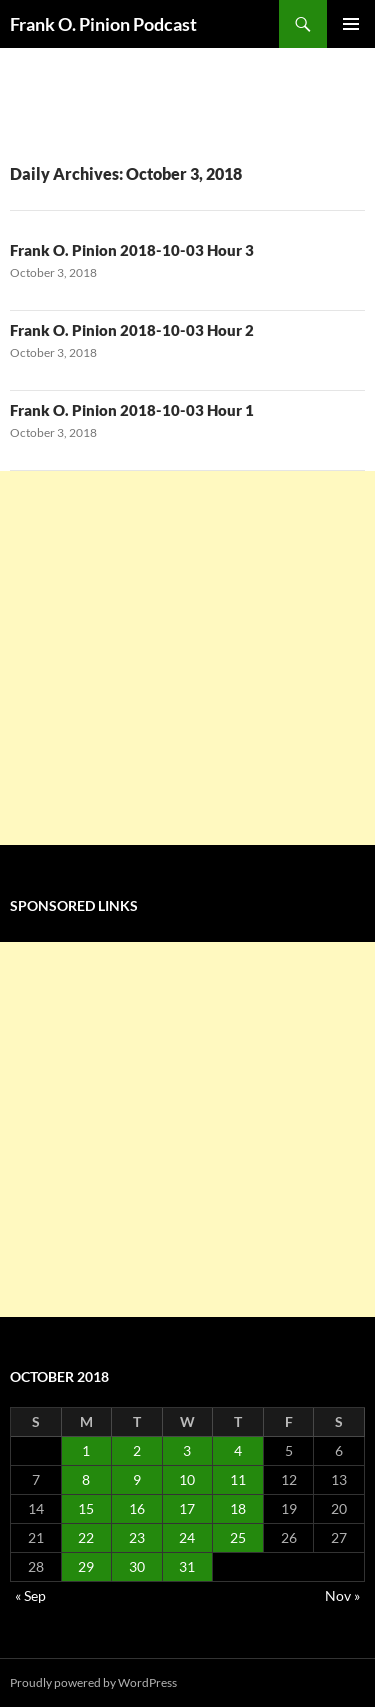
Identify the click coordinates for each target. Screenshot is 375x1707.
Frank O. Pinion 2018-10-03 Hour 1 (132, 410)
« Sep (30, 1595)
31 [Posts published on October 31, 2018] (187, 1566)
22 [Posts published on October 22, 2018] (86, 1537)
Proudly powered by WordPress (93, 1682)
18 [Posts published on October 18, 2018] (238, 1508)
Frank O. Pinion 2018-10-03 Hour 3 (132, 250)
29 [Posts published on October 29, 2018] (86, 1566)
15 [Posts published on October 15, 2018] (86, 1508)
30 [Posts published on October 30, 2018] (137, 1566)
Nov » (342, 1595)
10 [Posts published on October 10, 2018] (187, 1479)
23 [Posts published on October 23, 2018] (137, 1537)
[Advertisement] (187, 658)
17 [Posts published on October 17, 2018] (187, 1508)
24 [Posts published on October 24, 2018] (187, 1537)
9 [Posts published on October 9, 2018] (137, 1479)
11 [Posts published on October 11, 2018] (238, 1479)
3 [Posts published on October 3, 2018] (187, 1450)
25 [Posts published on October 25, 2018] (238, 1537)
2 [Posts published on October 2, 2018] (137, 1450)
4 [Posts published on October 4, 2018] (238, 1450)
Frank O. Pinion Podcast (103, 24)
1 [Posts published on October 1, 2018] (86, 1450)
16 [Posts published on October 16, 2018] (137, 1508)
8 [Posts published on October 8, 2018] (86, 1479)
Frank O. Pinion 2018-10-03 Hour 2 (132, 330)
